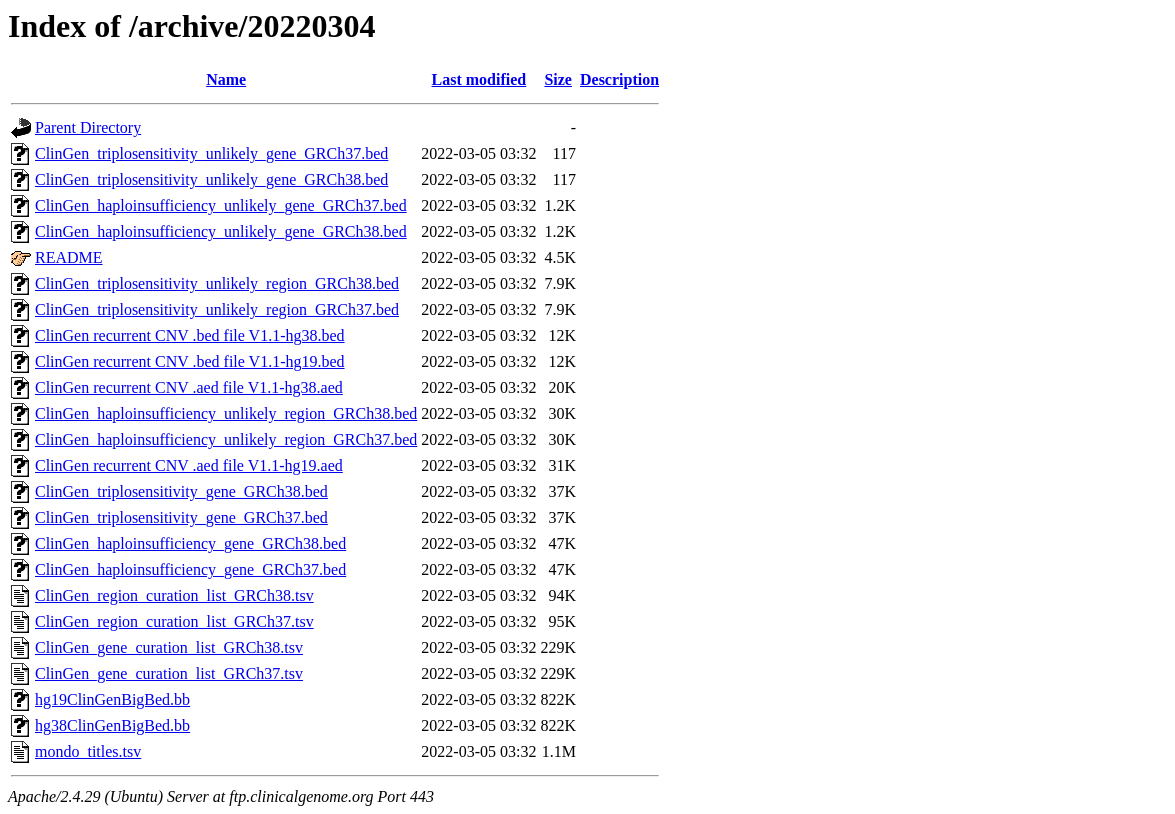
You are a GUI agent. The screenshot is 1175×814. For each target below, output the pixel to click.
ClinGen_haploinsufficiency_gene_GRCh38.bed (190, 543)
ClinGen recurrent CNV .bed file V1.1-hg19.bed (190, 361)
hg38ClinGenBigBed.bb (112, 725)
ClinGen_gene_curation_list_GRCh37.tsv (169, 673)
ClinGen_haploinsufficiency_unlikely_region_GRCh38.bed (226, 413)
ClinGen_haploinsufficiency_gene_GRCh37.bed (190, 569)
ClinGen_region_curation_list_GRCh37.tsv (174, 621)
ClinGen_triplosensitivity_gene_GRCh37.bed (181, 517)
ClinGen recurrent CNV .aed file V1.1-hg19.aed (189, 465)
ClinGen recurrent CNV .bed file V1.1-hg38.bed (190, 335)
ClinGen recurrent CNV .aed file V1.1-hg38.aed (189, 387)
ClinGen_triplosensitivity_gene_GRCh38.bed (181, 491)
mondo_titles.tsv (88, 751)
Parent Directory (88, 127)
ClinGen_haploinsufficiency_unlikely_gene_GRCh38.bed (221, 231)
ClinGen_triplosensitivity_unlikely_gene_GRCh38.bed (211, 179)
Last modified (479, 79)
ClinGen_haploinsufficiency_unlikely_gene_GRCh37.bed (221, 205)
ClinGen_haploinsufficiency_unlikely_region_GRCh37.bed (226, 439)
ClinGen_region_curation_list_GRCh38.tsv (174, 595)
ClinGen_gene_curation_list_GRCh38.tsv (169, 647)
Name (226, 79)
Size (558, 79)
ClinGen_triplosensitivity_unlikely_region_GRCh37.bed (217, 309)
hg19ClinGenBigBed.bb (112, 699)
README (69, 257)
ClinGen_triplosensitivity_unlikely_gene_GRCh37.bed (211, 153)
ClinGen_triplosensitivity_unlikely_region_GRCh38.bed (217, 283)
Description (619, 79)
